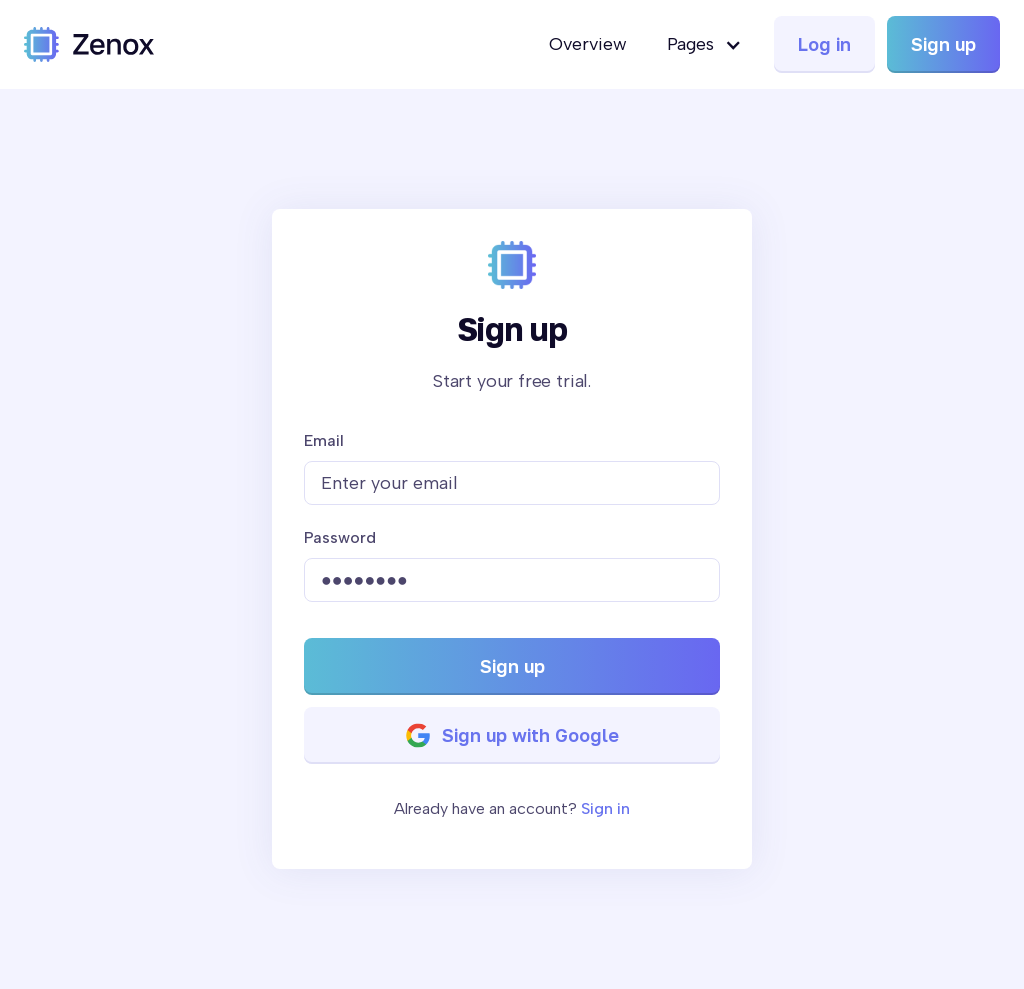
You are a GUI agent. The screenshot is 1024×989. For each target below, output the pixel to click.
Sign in (605, 808)
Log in (824, 44)
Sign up (943, 44)
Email (324, 440)
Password (340, 537)
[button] (704, 44)
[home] (89, 44)
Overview (588, 44)
